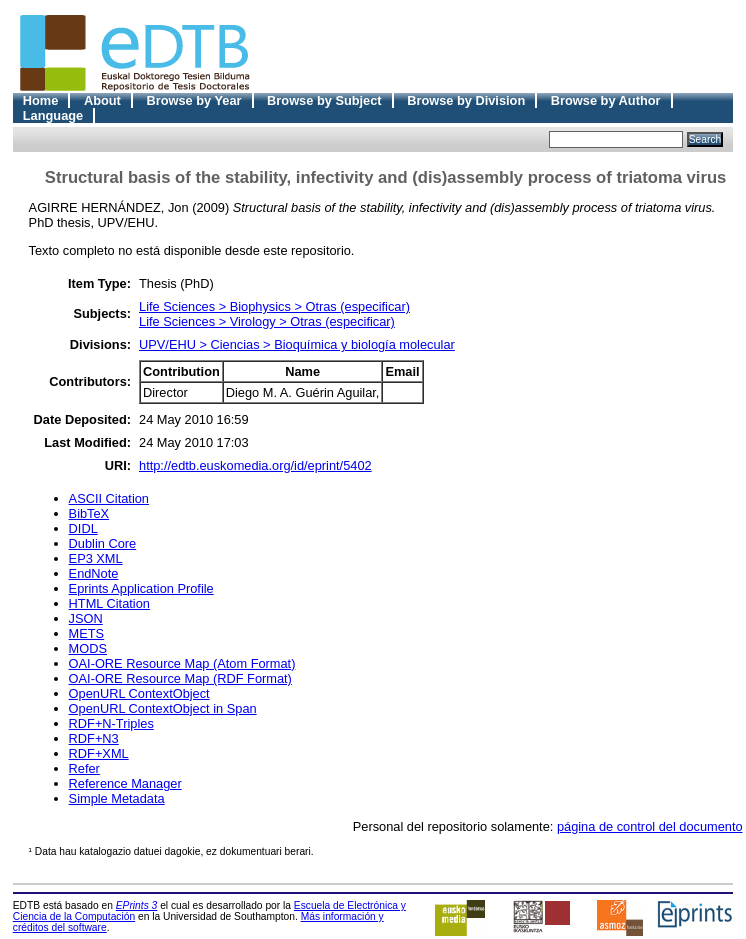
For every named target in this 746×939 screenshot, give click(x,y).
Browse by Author (606, 100)
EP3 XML (96, 558)
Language (53, 115)
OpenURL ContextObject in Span (163, 708)
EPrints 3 (137, 905)
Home (41, 100)
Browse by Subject (324, 100)
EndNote (94, 573)
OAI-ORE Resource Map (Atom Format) (182, 663)
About (102, 100)
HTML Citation (109, 603)
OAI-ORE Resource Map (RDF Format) (180, 678)
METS (87, 633)
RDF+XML (99, 753)
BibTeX (89, 513)
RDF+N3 (94, 738)
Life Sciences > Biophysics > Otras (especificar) (274, 306)
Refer (84, 768)
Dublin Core (103, 543)
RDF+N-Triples (111, 723)
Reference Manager (125, 783)
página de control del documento (650, 826)
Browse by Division (466, 100)
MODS (88, 648)
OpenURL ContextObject (139, 693)
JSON (86, 618)
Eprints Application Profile (141, 588)
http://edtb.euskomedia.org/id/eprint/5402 (255, 465)
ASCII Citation (109, 498)
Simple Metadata (117, 798)
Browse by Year (193, 100)
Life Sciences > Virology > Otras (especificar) (267, 321)
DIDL (83, 528)
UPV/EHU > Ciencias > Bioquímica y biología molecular (297, 344)
